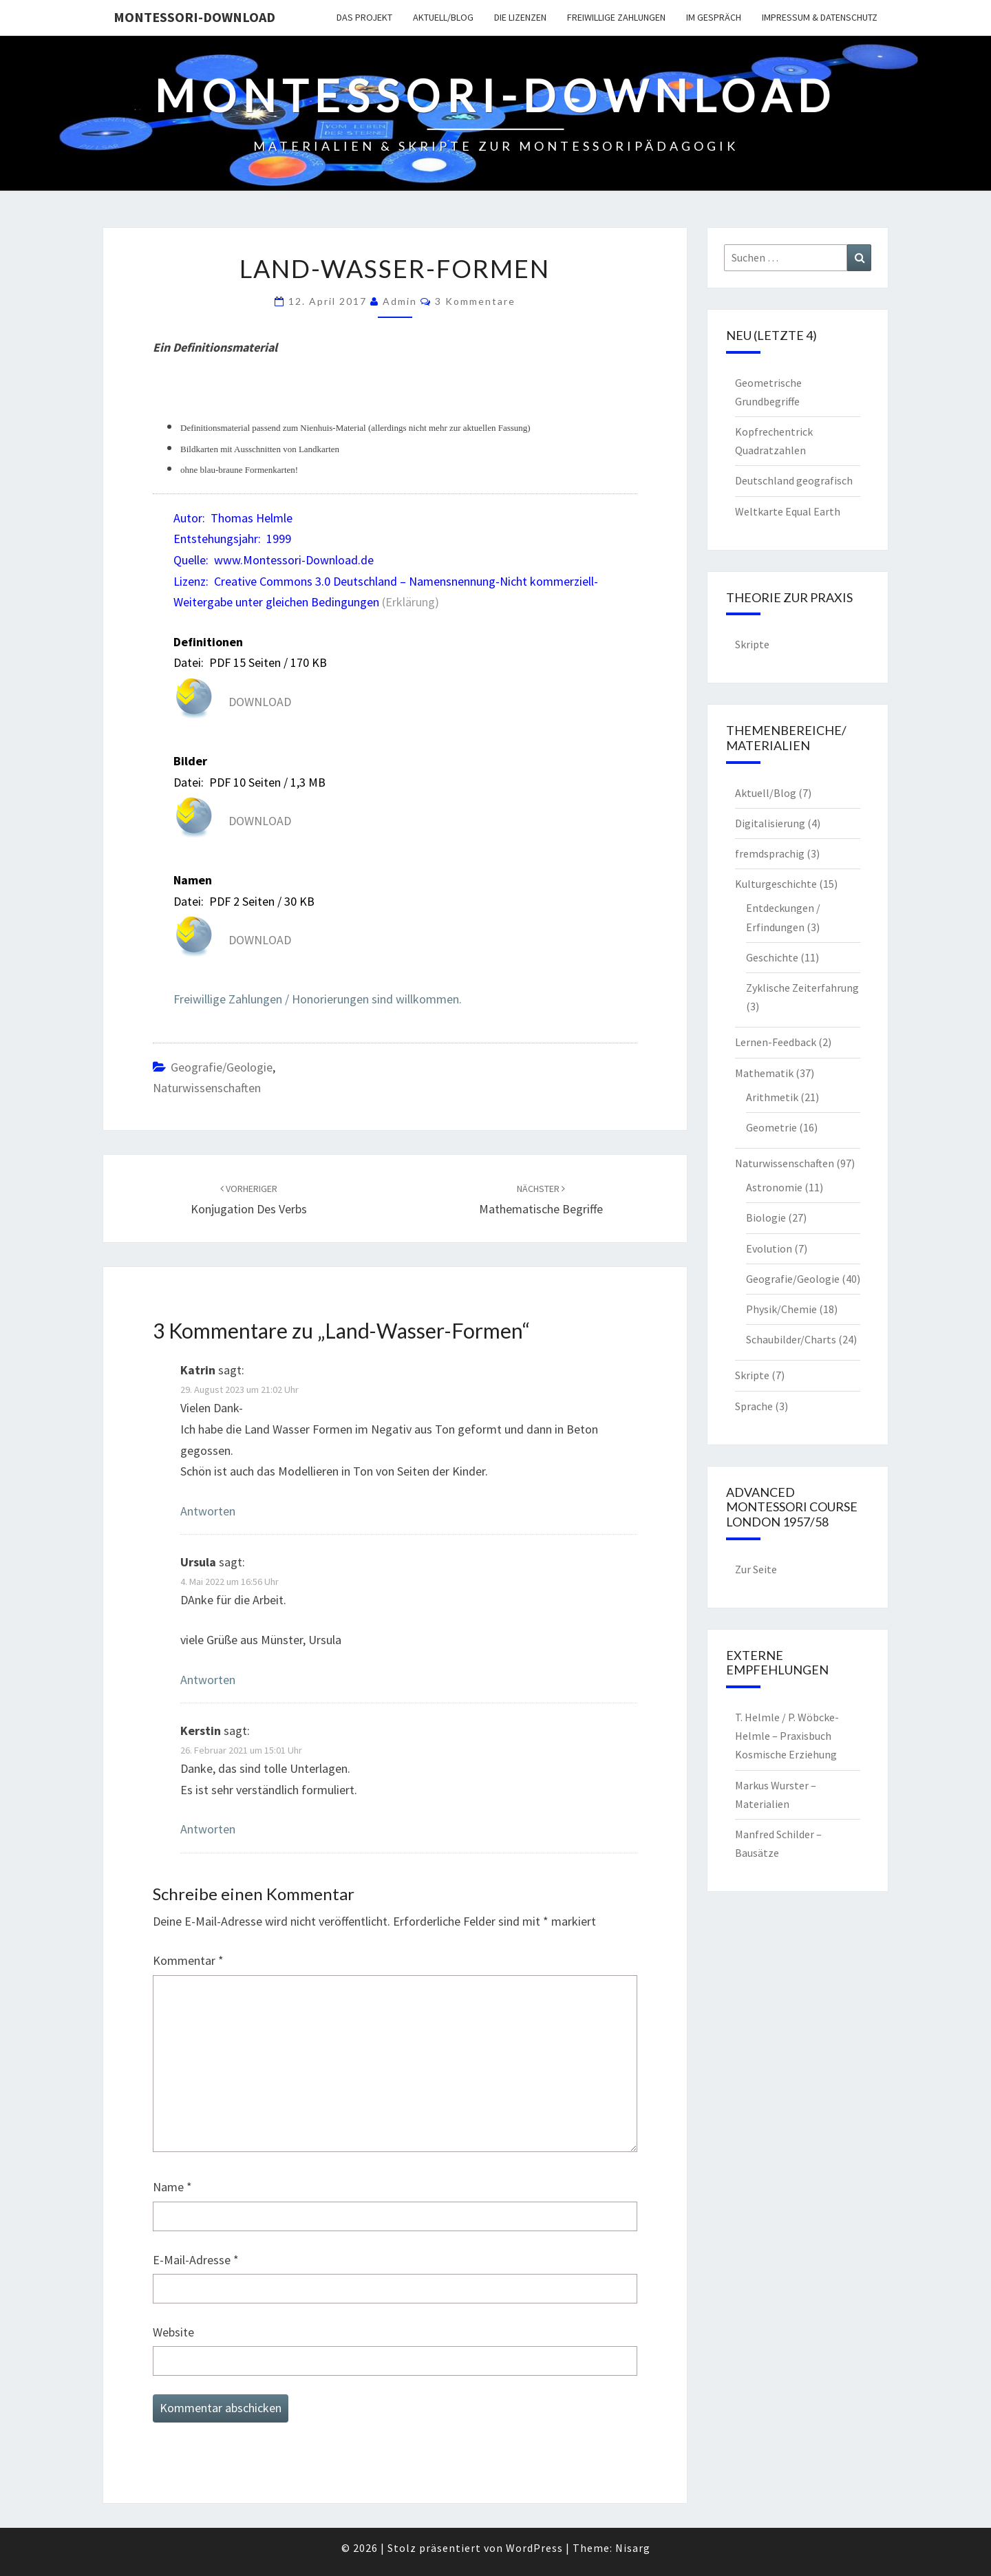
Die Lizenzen (520, 17)
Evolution (769, 1248)
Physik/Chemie (781, 1309)
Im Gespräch (713, 17)
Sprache (754, 1406)
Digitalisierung (770, 823)
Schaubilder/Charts (791, 1339)
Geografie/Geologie (222, 1067)
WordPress (534, 2548)
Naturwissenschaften (207, 1088)
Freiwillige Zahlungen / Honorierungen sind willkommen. (317, 999)
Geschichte (772, 957)
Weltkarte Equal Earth (787, 511)
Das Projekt (364, 17)
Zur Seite (756, 1569)
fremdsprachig (769, 853)
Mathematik (764, 1073)
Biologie (766, 1217)
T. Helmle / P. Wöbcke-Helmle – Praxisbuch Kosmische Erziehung (787, 1735)
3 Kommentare (475, 301)
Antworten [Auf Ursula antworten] (207, 1680)
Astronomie (774, 1187)
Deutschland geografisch (794, 480)
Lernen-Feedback (775, 1042)
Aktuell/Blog (443, 17)
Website (173, 2332)
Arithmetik (772, 1097)
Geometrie (771, 1127)
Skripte (752, 644)
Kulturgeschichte (776, 884)
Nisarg (632, 2548)
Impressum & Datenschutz (819, 17)
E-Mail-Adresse (196, 2260)
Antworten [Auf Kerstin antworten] (207, 1829)
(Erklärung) (410, 602)
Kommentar (188, 1960)
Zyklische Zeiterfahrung (802, 987)
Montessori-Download (194, 16)
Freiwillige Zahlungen (616, 17)
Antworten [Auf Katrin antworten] (207, 1511)
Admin (400, 301)
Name (172, 2187)
